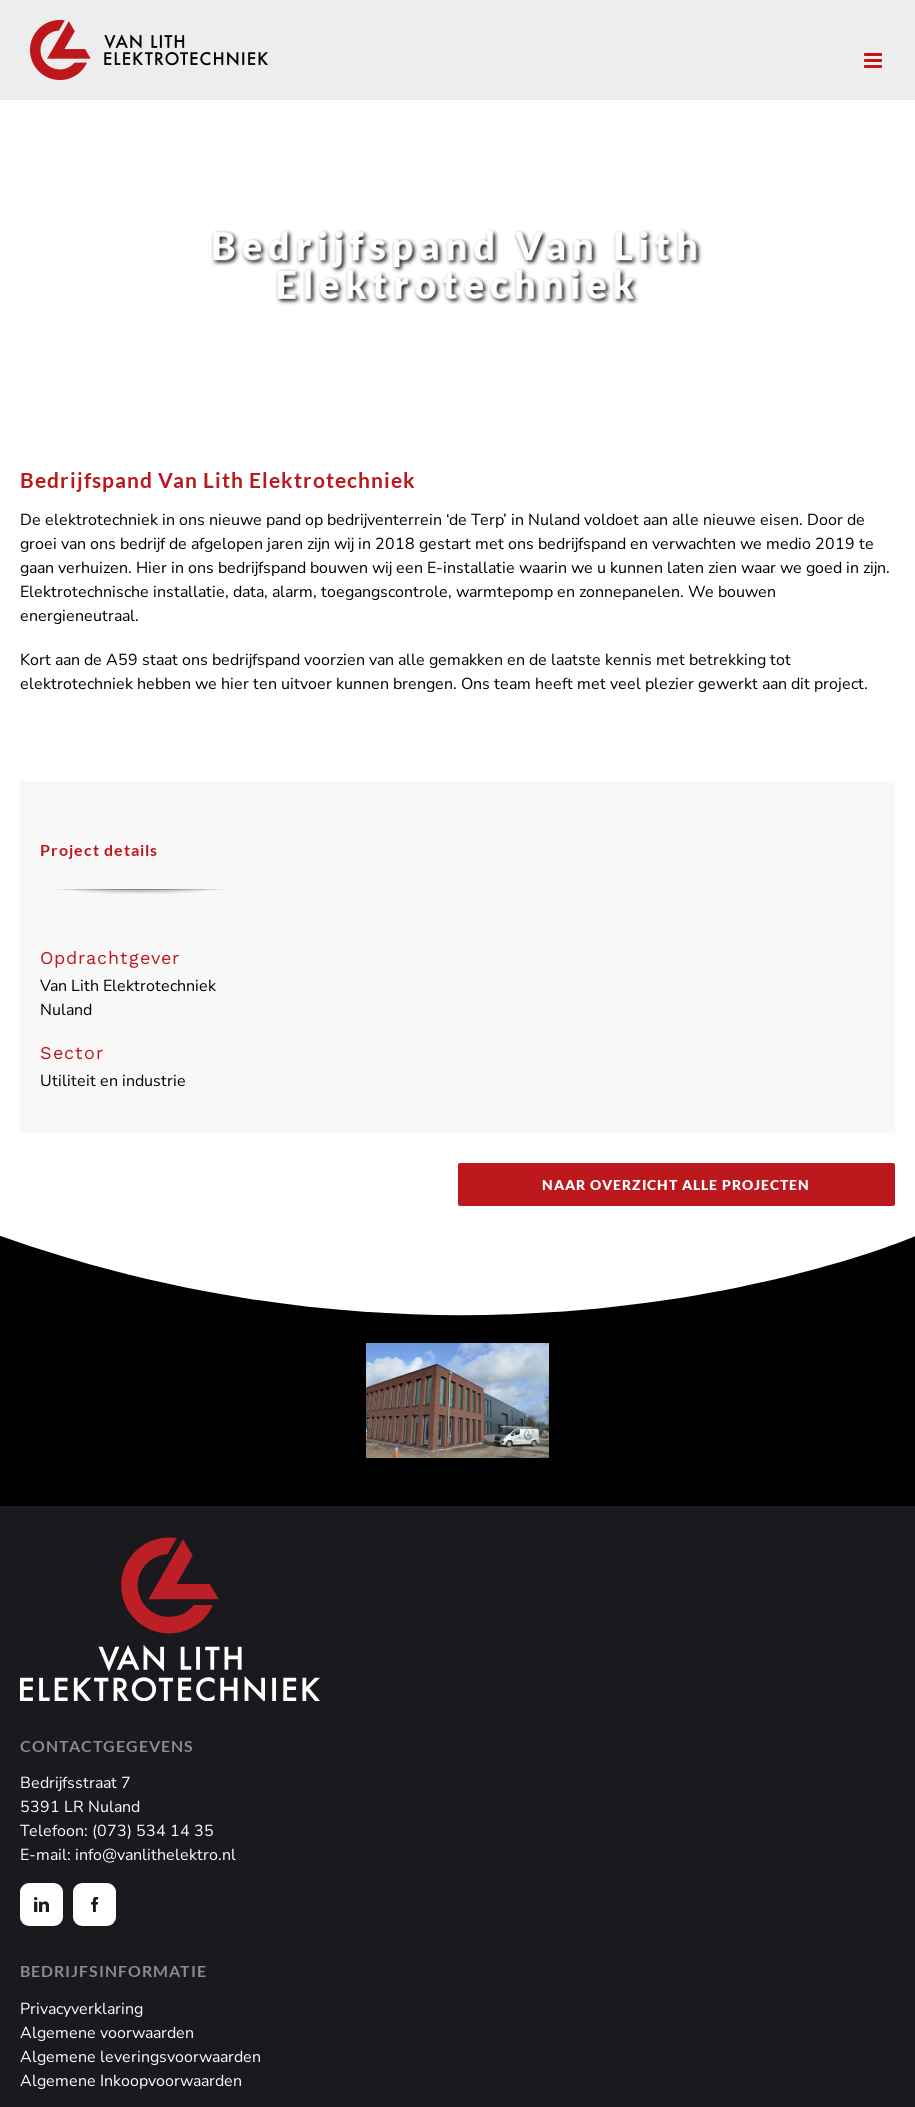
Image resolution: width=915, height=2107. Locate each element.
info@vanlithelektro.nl (155, 1855)
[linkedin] (41, 1904)
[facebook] (94, 1904)
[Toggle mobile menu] (874, 60)
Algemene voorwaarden (107, 2033)
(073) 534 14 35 (153, 1831)
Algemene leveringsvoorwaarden (140, 2057)
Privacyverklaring (81, 2009)
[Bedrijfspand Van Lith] (457, 1400)
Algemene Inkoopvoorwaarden (131, 2081)
